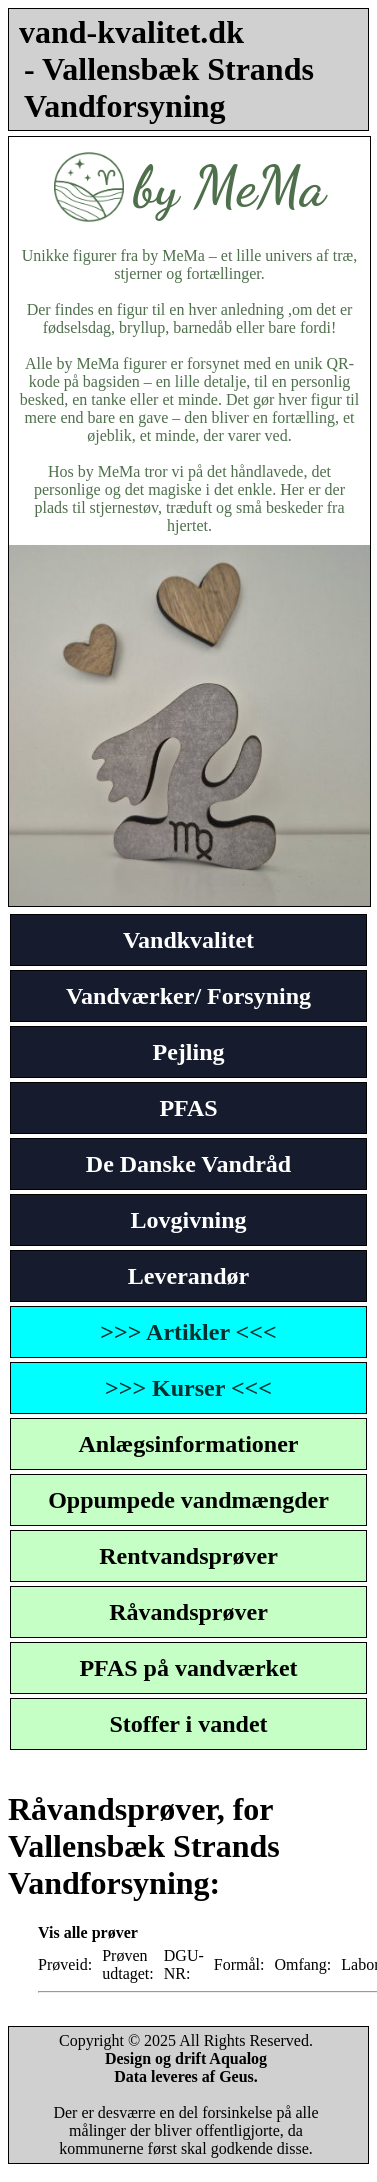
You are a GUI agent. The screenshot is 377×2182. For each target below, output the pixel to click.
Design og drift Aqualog (186, 2058)
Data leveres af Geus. (186, 2076)
